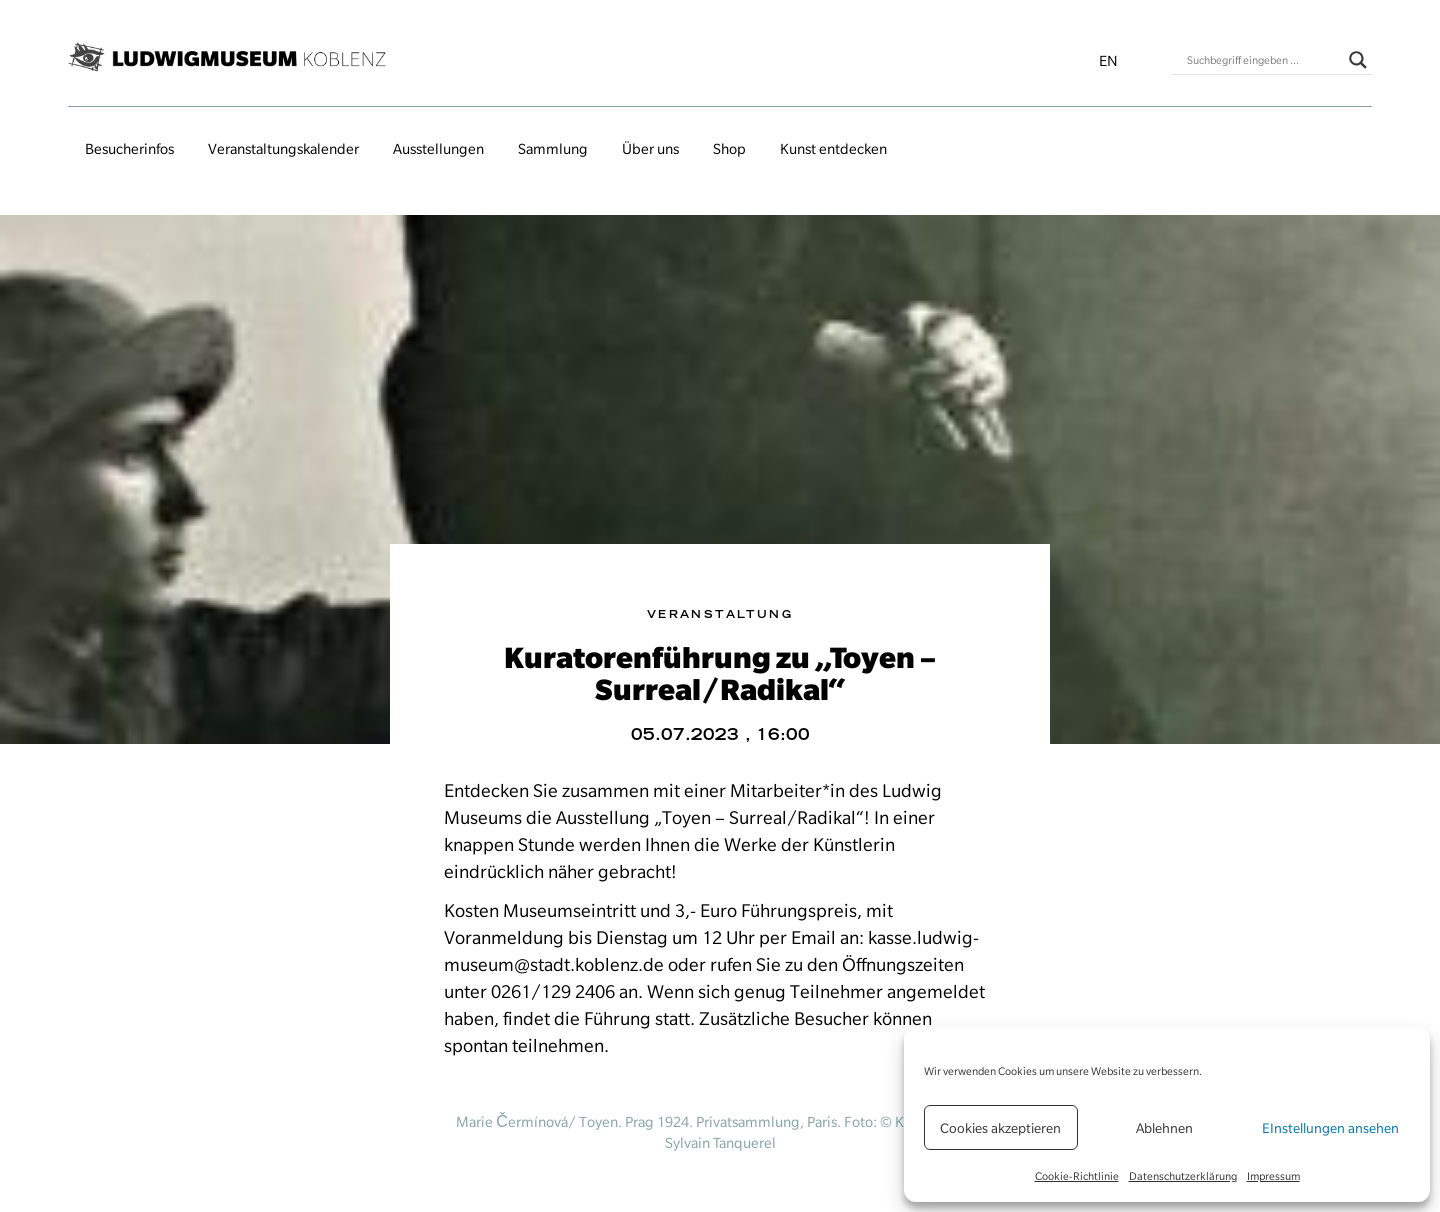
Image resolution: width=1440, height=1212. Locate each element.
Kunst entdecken (833, 149)
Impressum (1273, 1176)
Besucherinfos (129, 149)
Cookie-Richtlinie (1077, 1176)
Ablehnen (1164, 1128)
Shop (729, 149)
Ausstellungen (438, 149)
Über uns (650, 149)
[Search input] (1263, 60)
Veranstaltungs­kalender (283, 149)
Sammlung (553, 149)
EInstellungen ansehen (1330, 1128)
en (1108, 61)
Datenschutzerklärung (1183, 1176)
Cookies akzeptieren (1000, 1128)
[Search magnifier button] (1358, 60)
